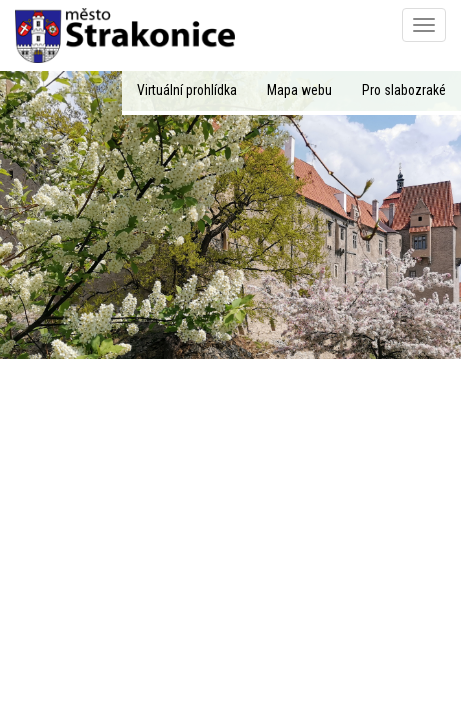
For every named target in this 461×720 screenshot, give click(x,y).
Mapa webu (299, 90)
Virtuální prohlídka (187, 90)
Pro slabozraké (404, 90)
